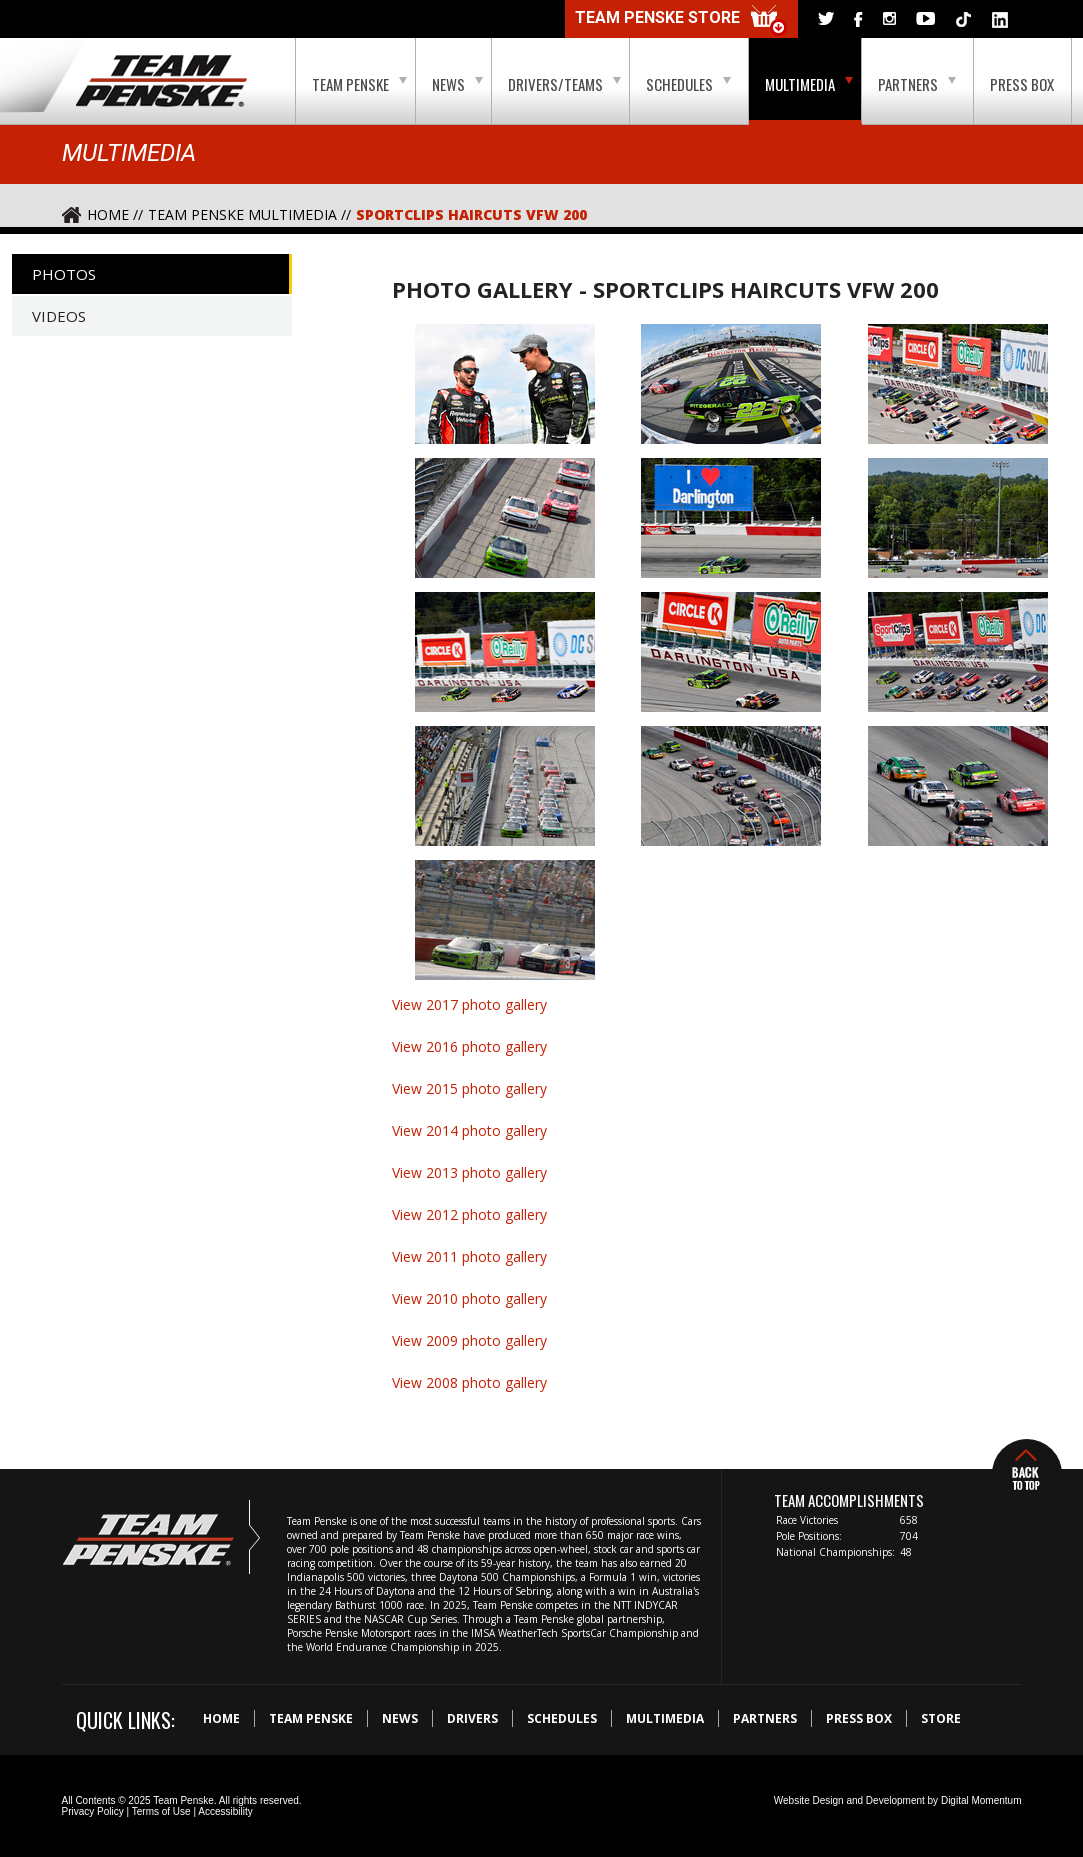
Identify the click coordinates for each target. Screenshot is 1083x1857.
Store (941, 1718)
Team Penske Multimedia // (249, 214)
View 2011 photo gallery (469, 1256)
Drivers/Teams (564, 84)
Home (221, 1718)
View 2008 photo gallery (469, 1382)
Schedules (688, 84)
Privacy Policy (93, 1811)
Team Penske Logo (161, 82)
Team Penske (359, 84)
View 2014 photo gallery (469, 1130)
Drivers (472, 1718)
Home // (115, 214)
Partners (917, 84)
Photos (64, 274)
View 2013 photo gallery (469, 1172)
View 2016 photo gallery (469, 1046)
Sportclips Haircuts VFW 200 (471, 214)
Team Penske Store (681, 20)
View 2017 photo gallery (469, 1004)
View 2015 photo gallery (469, 1088)
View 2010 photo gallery (469, 1298)
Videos (59, 316)
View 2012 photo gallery (469, 1214)
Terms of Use (161, 1811)
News (457, 84)
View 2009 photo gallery (469, 1340)
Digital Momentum (981, 1800)
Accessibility (225, 1811)
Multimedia (809, 84)
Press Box (1022, 84)
